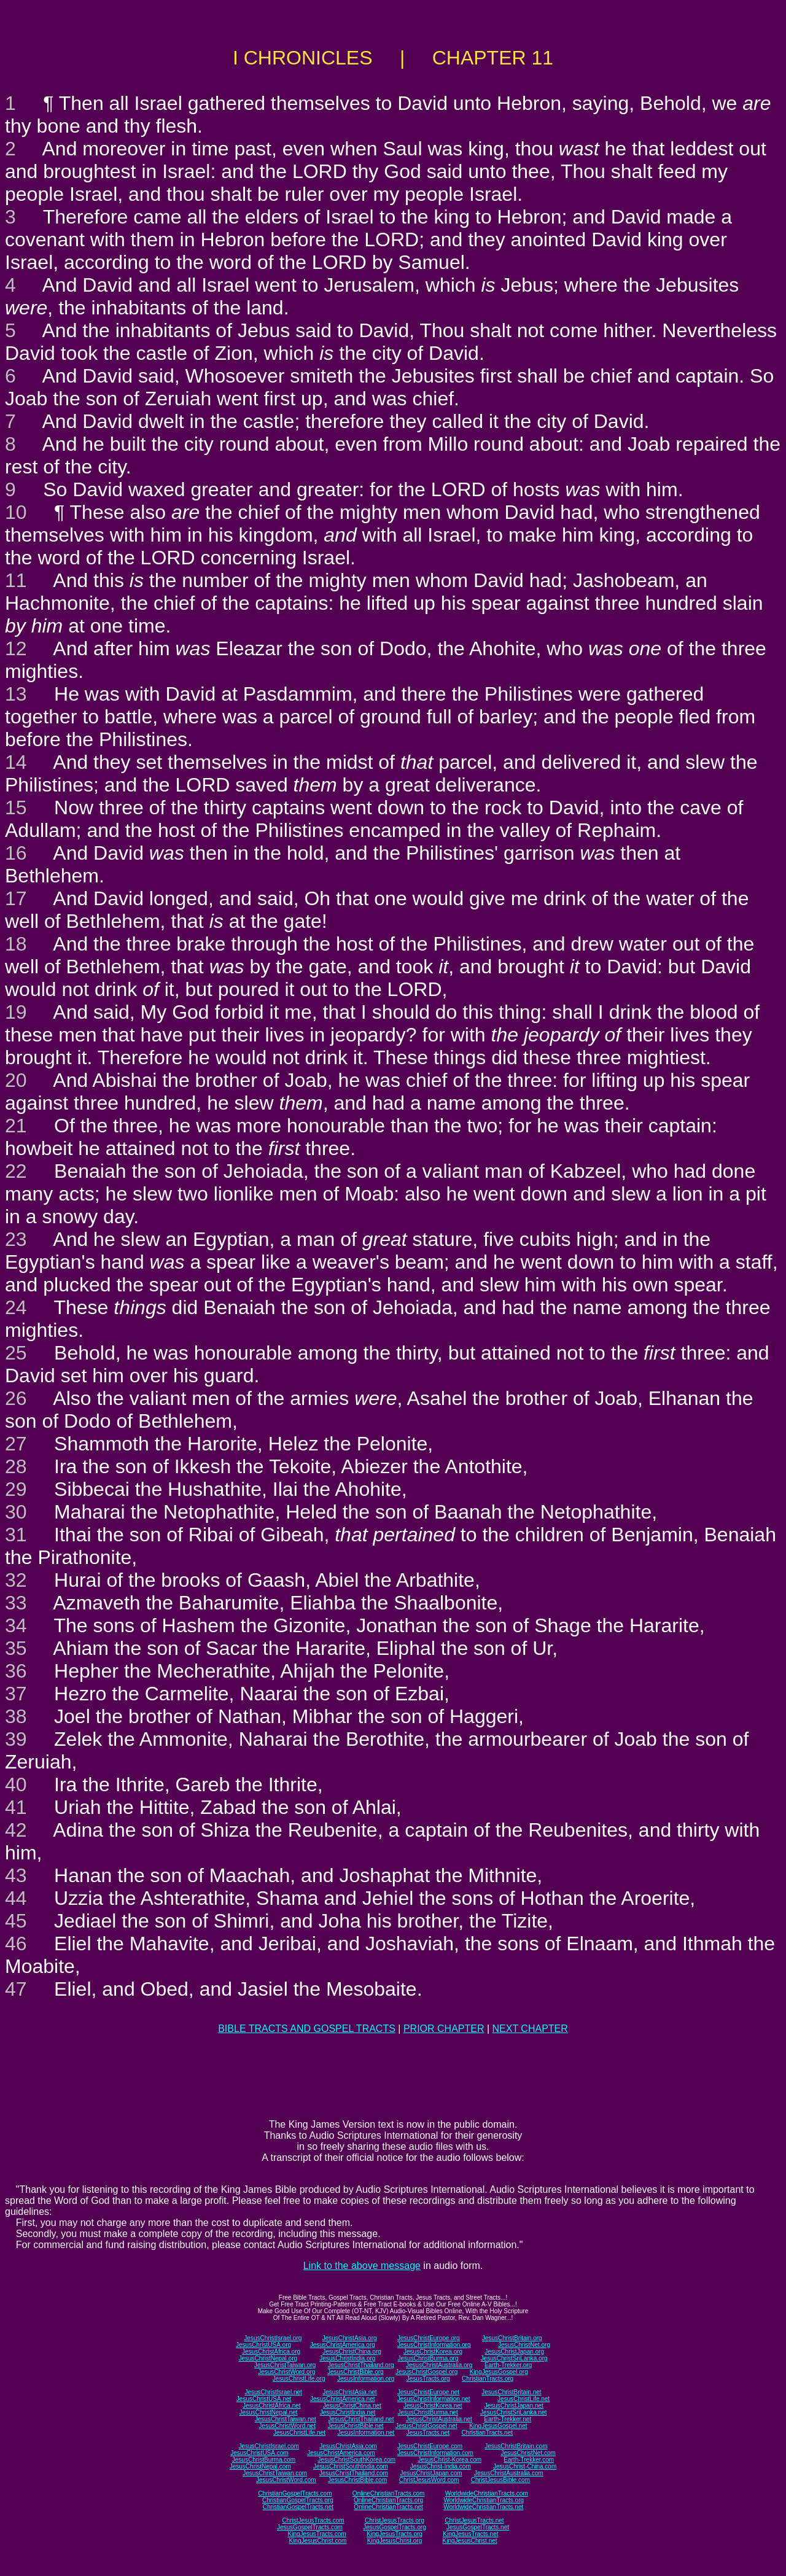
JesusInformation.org (365, 2378)
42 (16, 1830)
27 (16, 1444)
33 (16, 1603)
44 (16, 1898)
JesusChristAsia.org (349, 2338)
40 (16, 1784)
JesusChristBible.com (357, 2480)
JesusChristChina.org (351, 2351)
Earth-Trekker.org (508, 2365)
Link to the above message (362, 2265)
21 (16, 1126)
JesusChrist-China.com (524, 2466)
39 (16, 1739)
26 (16, 1398)
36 (16, 1671)
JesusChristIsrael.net (273, 2392)
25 (16, 1353)
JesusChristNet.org (524, 2344)
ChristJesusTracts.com (313, 2520)
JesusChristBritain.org (512, 2338)
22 (16, 1171)
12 (16, 648)
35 (16, 1648)
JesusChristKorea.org (432, 2351)
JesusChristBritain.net (511, 2392)
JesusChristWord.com (286, 2480)
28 (16, 1466)
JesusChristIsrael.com (268, 2446)
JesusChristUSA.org (263, 2344)
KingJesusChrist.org (394, 2540)
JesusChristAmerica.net (342, 2398)
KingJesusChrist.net (470, 2540)
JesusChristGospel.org (426, 2371)
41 (16, 1807)
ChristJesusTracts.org (394, 2520)
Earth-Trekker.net (507, 2419)
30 (16, 1512)
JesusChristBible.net (355, 2425)
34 (16, 1625)
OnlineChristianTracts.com (388, 2493)
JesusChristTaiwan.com (275, 2473)
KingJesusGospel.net (498, 2425)
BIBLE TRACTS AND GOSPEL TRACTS (306, 2028)
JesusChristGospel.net (426, 2425)
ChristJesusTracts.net (474, 2520)
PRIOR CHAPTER (443, 2028)
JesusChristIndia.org (347, 2358)
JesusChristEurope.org (428, 2338)
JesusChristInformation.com (435, 2453)
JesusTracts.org (428, 2378)
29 (16, 1489)
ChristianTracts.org (487, 2378)
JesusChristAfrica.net (271, 2405)
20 (16, 1080)
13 (16, 694)
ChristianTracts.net (487, 2432)
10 (16, 512)
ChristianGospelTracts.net (298, 2507)
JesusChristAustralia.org (439, 2365)
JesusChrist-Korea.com (449, 2459)
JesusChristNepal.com (260, 2466)
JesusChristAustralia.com (508, 2473)
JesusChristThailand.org (361, 2365)
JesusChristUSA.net (263, 2398)
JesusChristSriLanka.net (513, 2412)
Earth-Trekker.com (529, 2459)
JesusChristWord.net (287, 2425)
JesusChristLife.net (523, 2398)
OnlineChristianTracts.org (388, 2500)
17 (16, 898)
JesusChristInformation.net (433, 2398)
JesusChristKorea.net (432, 2405)
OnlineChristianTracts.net (388, 2507)
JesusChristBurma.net (428, 2412)
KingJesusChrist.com (317, 2540)
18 (16, 944)
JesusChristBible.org (355, 2371)
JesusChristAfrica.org (271, 2351)
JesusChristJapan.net (513, 2405)
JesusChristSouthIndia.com (350, 2466)
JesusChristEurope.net (428, 2392)
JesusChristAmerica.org (342, 2344)
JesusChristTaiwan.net (285, 2419)
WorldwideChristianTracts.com (486, 2493)
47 (16, 1989)
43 (16, 1875)
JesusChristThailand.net (361, 2419)
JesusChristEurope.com (429, 2446)
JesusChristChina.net (352, 2405)
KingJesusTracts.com (317, 2534)
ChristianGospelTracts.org (297, 2500)
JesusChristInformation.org (434, 2344)
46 (16, 1943)
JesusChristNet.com (527, 2453)
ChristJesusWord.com (429, 2480)
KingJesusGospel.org (499, 2371)
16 (16, 853)
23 (16, 1239)
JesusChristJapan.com (431, 2473)
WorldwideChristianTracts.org (483, 2500)
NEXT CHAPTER (530, 2028)
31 (16, 1534)
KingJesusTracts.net (470, 2534)
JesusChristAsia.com (347, 2446)
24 (16, 1307)
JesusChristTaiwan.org (285, 2365)
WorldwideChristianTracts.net (483, 2507)
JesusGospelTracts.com (310, 2527)
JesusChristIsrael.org (273, 2338)
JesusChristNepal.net (268, 2412)
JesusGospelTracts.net (477, 2527)
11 (16, 580)
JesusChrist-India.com (440, 2466)
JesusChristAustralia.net (439, 2419)
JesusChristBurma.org (428, 2358)
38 (16, 1716)
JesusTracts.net (428, 2432)
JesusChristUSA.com (259, 2453)
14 (16, 762)
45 (16, 1921)
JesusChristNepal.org (267, 2358)
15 (16, 807)
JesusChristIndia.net (348, 2412)
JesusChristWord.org (286, 2371)
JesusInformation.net (365, 2432)
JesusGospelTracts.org (394, 2527)
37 (16, 1694)
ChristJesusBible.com (500, 2480)
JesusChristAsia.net (349, 2392)
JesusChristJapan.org (514, 2351)
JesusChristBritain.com (515, 2446)
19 (16, 1012)
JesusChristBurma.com (263, 2459)
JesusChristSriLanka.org (514, 2358)
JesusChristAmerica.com (341, 2453)
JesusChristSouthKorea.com (356, 2459)
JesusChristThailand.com (353, 2473)
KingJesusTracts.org (394, 2534)
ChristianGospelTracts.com (295, 2493)
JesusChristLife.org (299, 2378)
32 (16, 1580)
